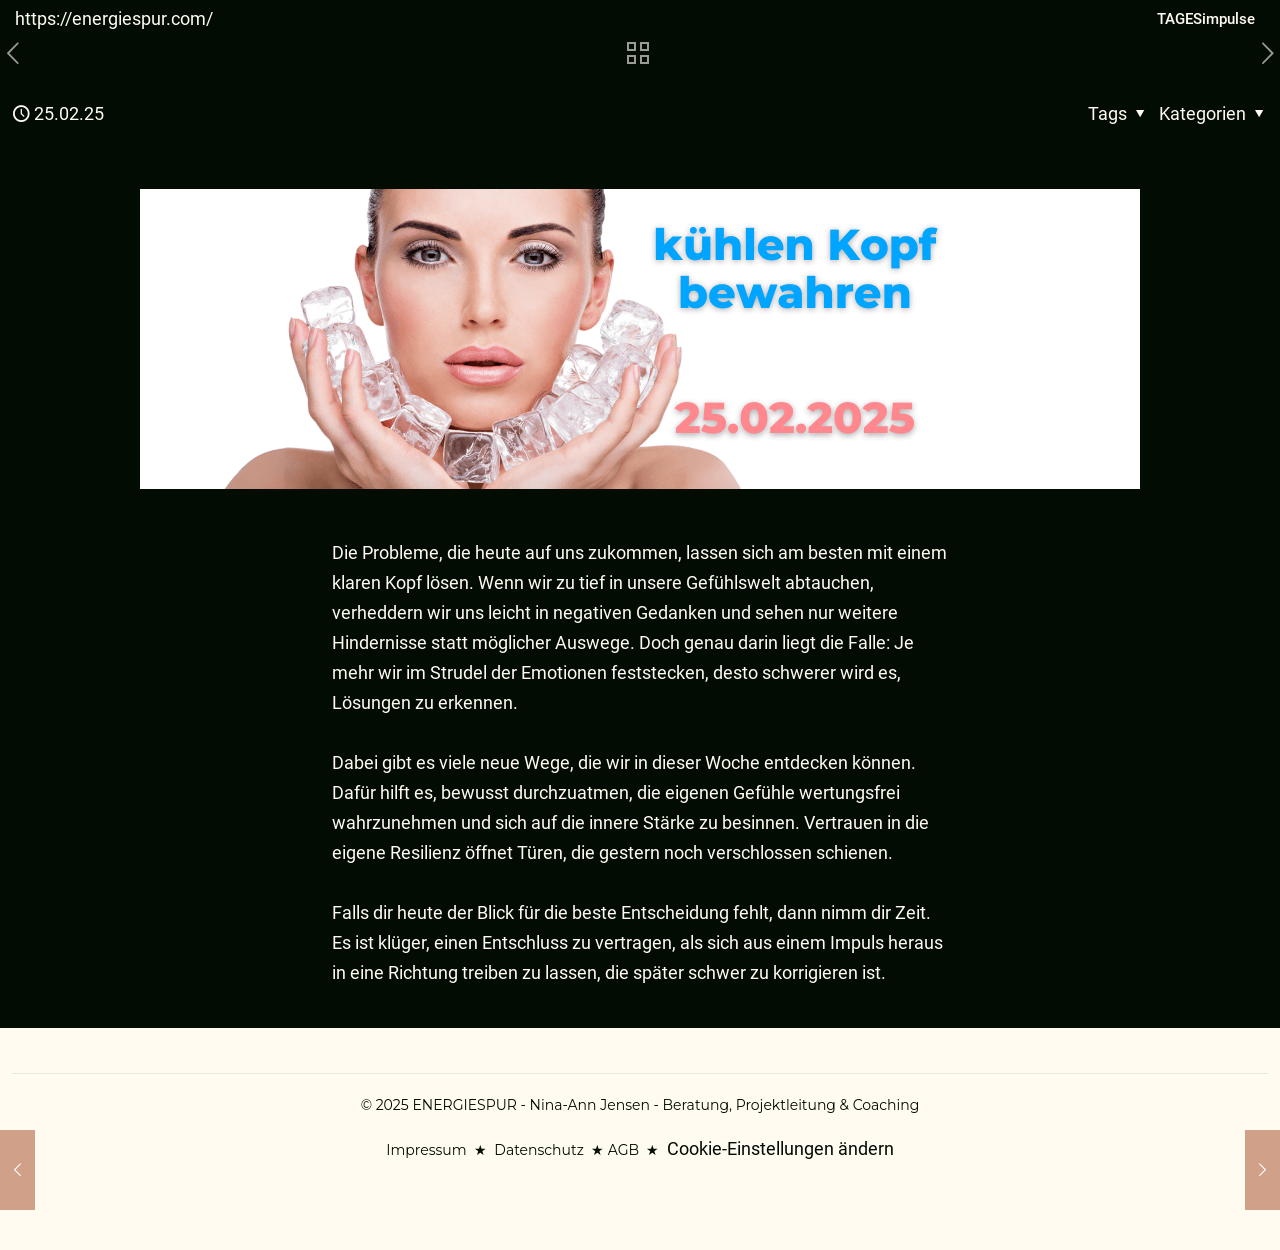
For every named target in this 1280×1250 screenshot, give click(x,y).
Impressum (426, 1150)
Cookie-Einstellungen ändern (780, 1148)
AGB (623, 1150)
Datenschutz (538, 1150)
